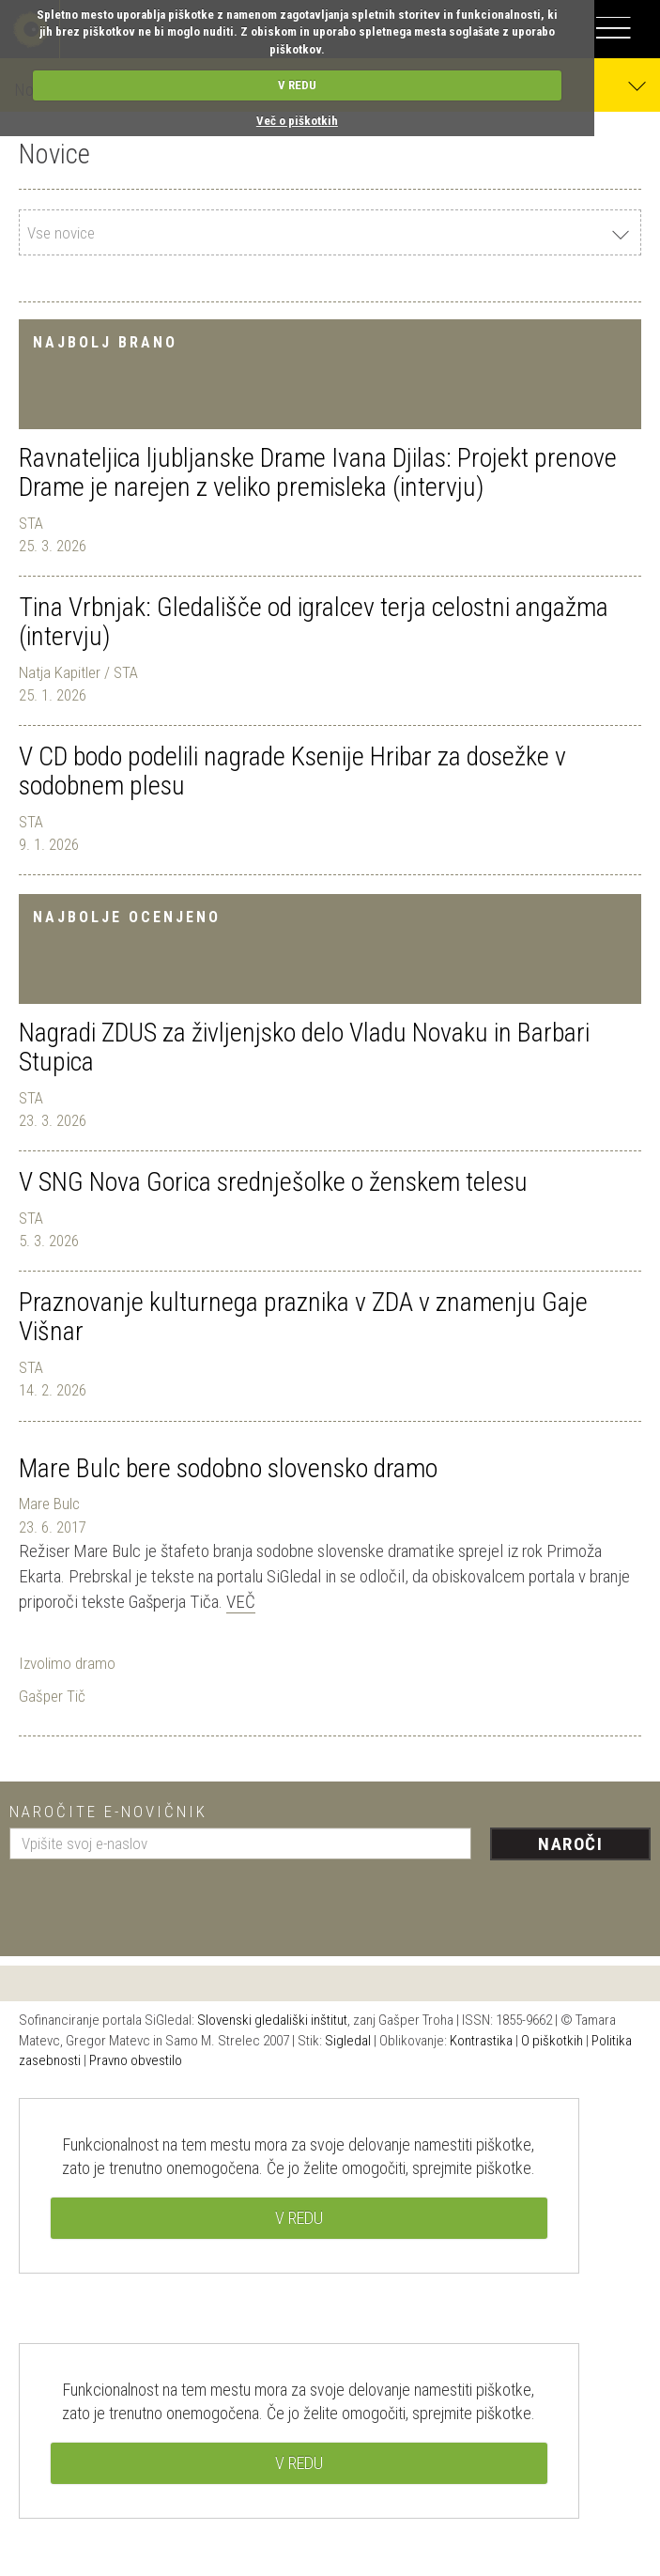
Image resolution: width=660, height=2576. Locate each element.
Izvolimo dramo (67, 1663)
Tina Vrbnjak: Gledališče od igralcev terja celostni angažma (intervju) (313, 622)
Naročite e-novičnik (108, 1811)
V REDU (297, 85)
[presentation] (152, 1900)
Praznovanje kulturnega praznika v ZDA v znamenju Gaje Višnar (303, 1317)
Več (240, 1601)
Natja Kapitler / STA (78, 672)
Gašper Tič (52, 1696)
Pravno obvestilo (135, 2060)
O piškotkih (552, 2040)
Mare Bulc (49, 1503)
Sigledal (348, 2040)
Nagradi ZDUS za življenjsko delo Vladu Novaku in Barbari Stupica (304, 1047)
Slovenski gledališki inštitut (272, 2020)
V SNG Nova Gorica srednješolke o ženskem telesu (273, 1181)
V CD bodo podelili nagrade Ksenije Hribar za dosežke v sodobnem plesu (292, 771)
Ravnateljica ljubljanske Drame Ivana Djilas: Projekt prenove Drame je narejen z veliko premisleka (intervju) (318, 472)
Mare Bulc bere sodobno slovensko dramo (228, 1468)
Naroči (570, 1844)
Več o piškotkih (297, 121)
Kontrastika (481, 2040)
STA (31, 523)
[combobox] (330, 232)
